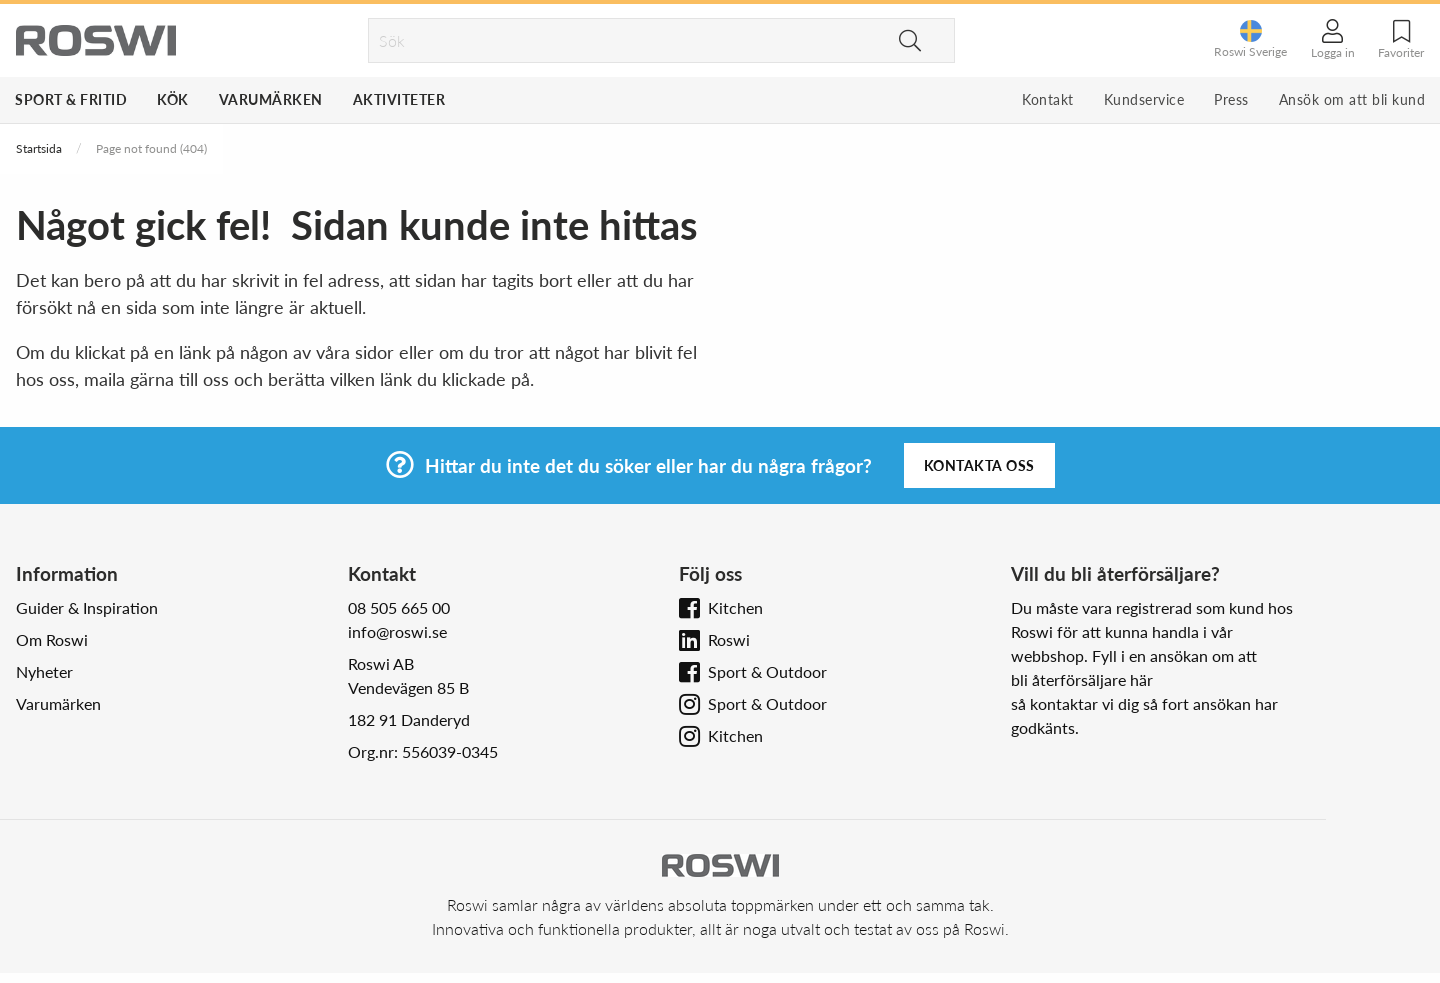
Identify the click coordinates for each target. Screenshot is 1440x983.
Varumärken (271, 99)
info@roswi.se (397, 631)
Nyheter (44, 671)
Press (1231, 99)
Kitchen (735, 607)
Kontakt (1048, 99)
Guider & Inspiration (87, 607)
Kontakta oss (979, 465)
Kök (173, 99)
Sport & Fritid (71, 99)
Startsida (39, 148)
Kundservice (1144, 99)
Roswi (729, 639)
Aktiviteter (399, 99)
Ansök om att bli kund (1352, 99)
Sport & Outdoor (767, 671)
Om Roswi (52, 639)
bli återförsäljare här (1082, 679)
